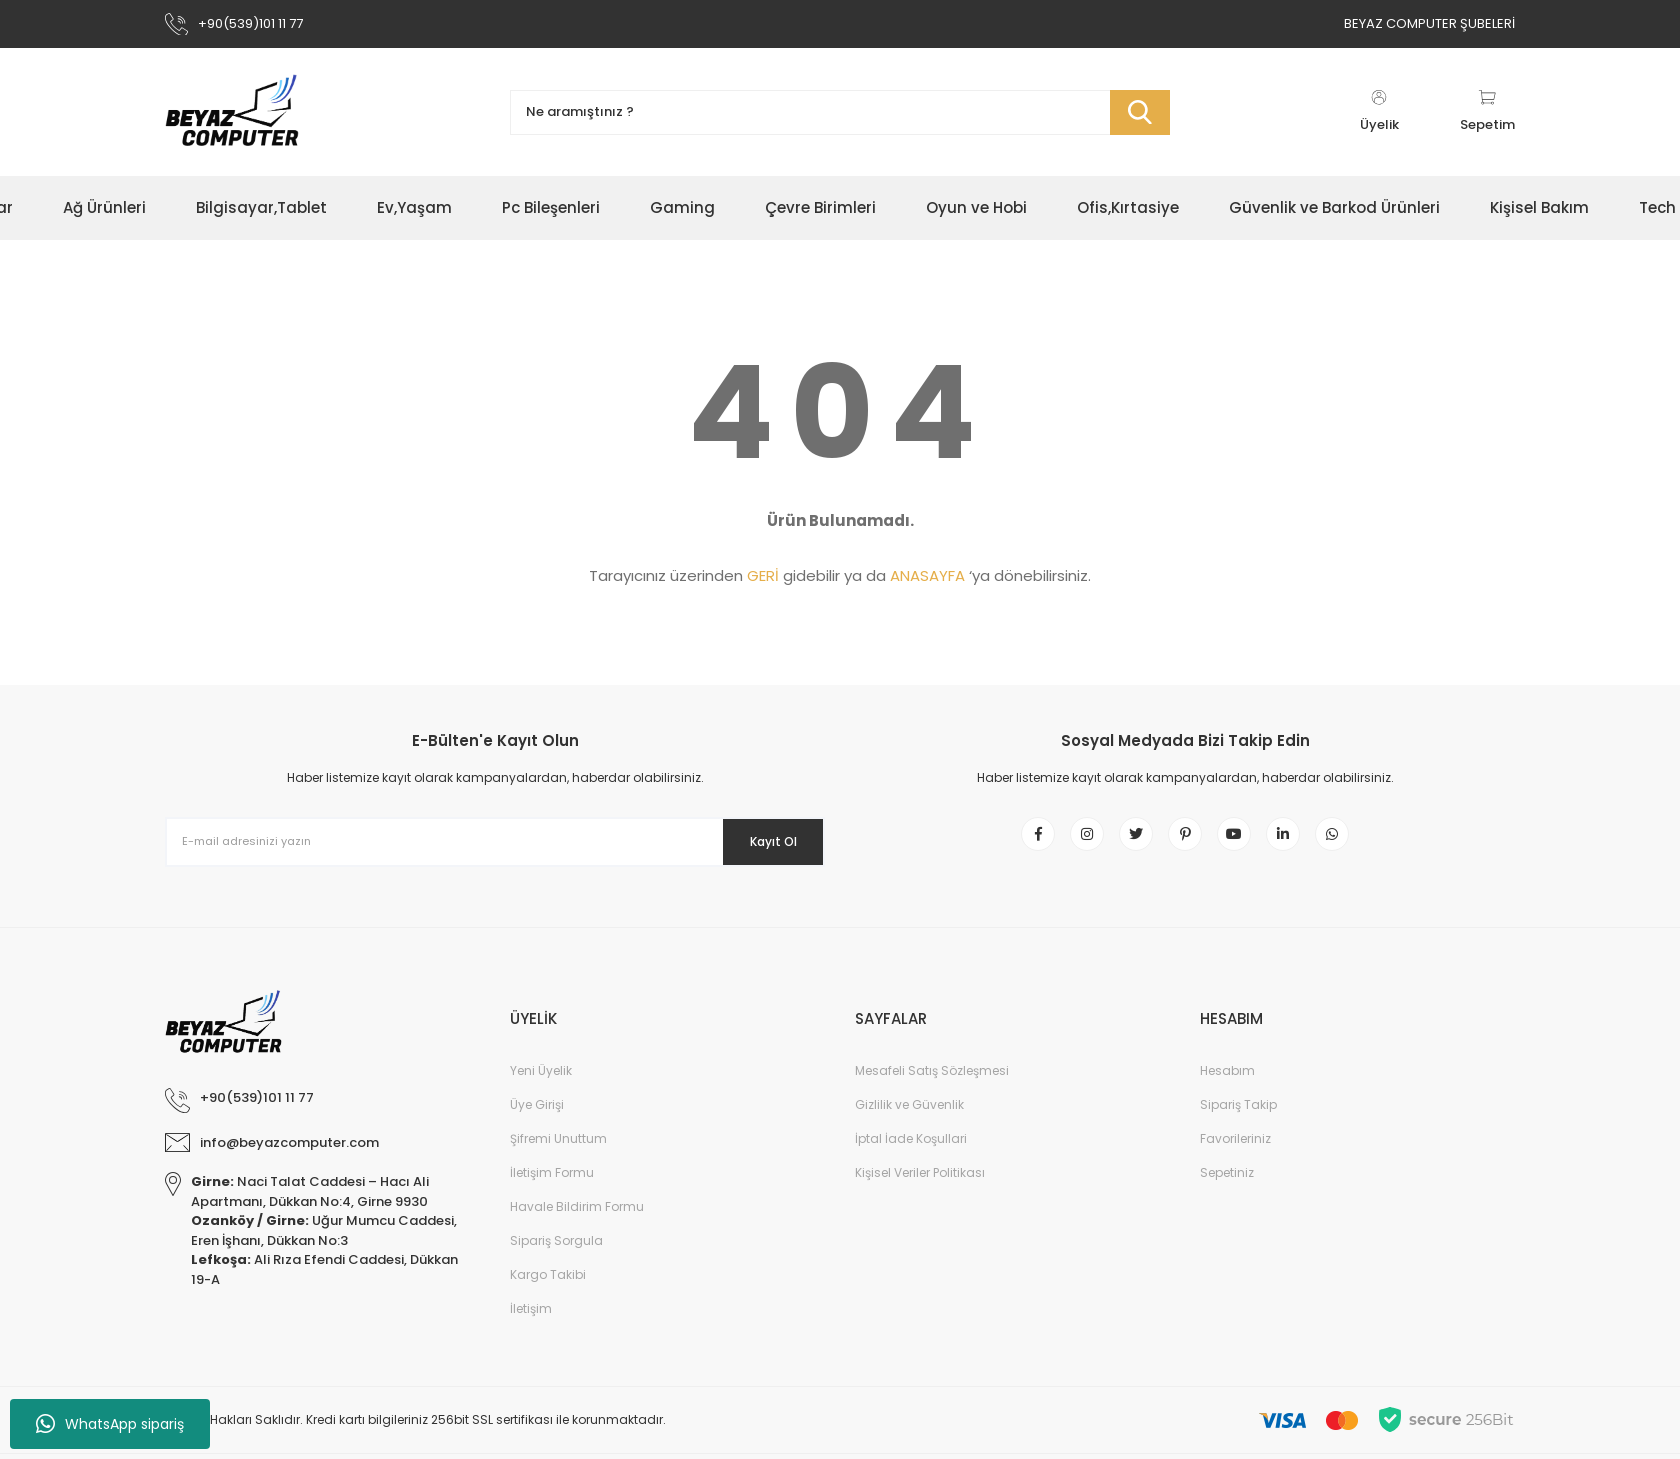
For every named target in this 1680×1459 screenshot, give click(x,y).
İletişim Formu (552, 1187)
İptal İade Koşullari (911, 1153)
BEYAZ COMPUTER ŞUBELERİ (1429, 23)
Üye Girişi (537, 1119)
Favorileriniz (1235, 1153)
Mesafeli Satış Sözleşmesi (932, 1085)
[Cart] (1487, 112)
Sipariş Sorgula (556, 1255)
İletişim (531, 1323)
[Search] (840, 112)
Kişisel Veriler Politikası (920, 1187)
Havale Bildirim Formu (577, 1221)
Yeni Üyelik (541, 1085)
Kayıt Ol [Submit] (758, 841)
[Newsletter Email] (495, 842)
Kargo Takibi (548, 1289)
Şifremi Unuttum (558, 1153)
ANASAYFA (927, 575)
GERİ (763, 575)
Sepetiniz (1227, 1187)
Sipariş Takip (1238, 1119)
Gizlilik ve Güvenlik (909, 1119)
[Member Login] (1379, 112)
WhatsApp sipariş (110, 1424)
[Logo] (232, 112)
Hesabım (1227, 1085)
